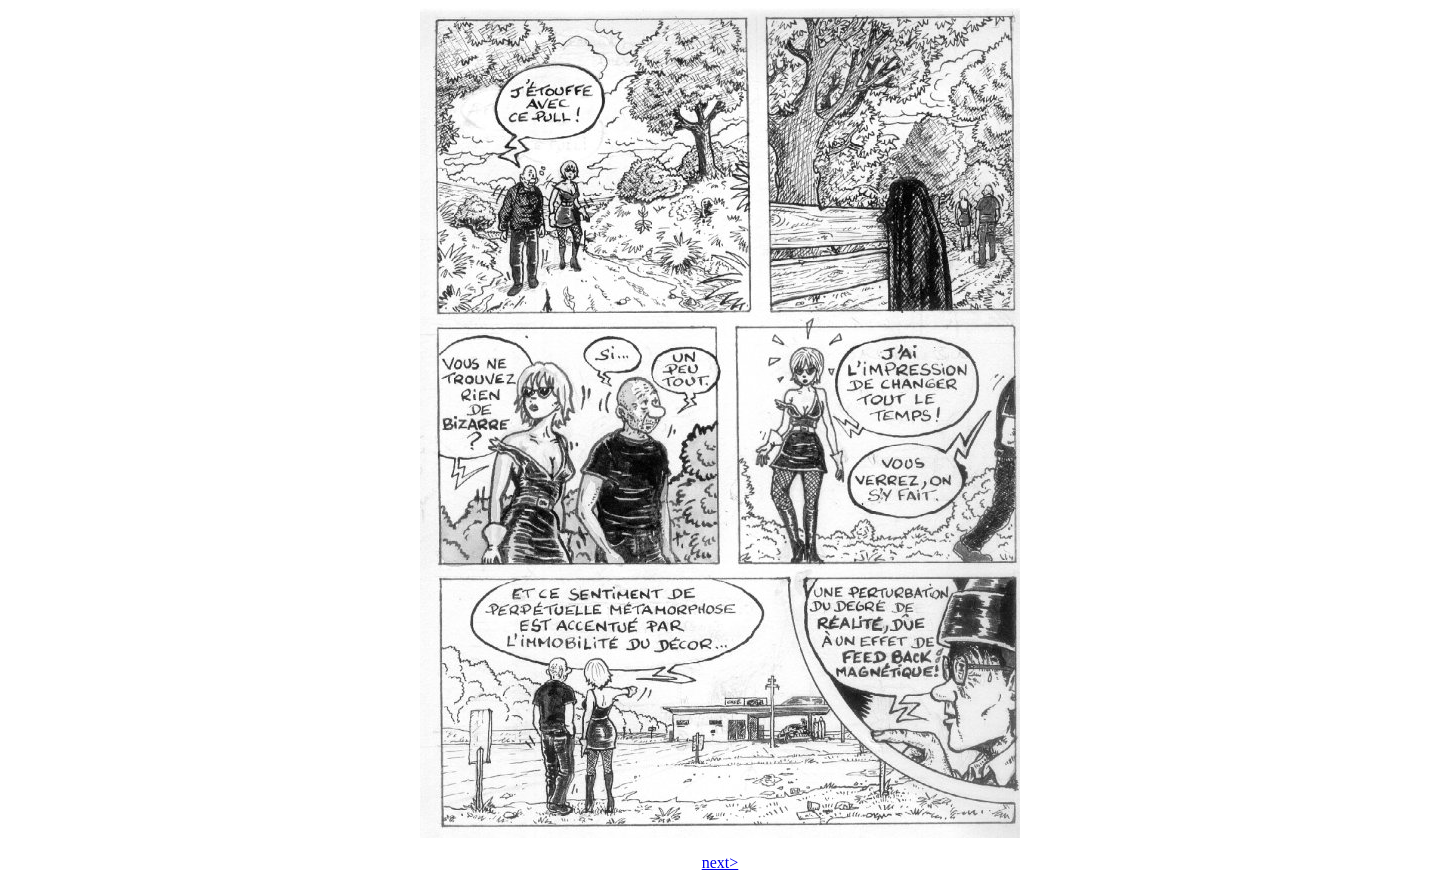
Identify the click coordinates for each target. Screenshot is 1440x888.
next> (720, 862)
